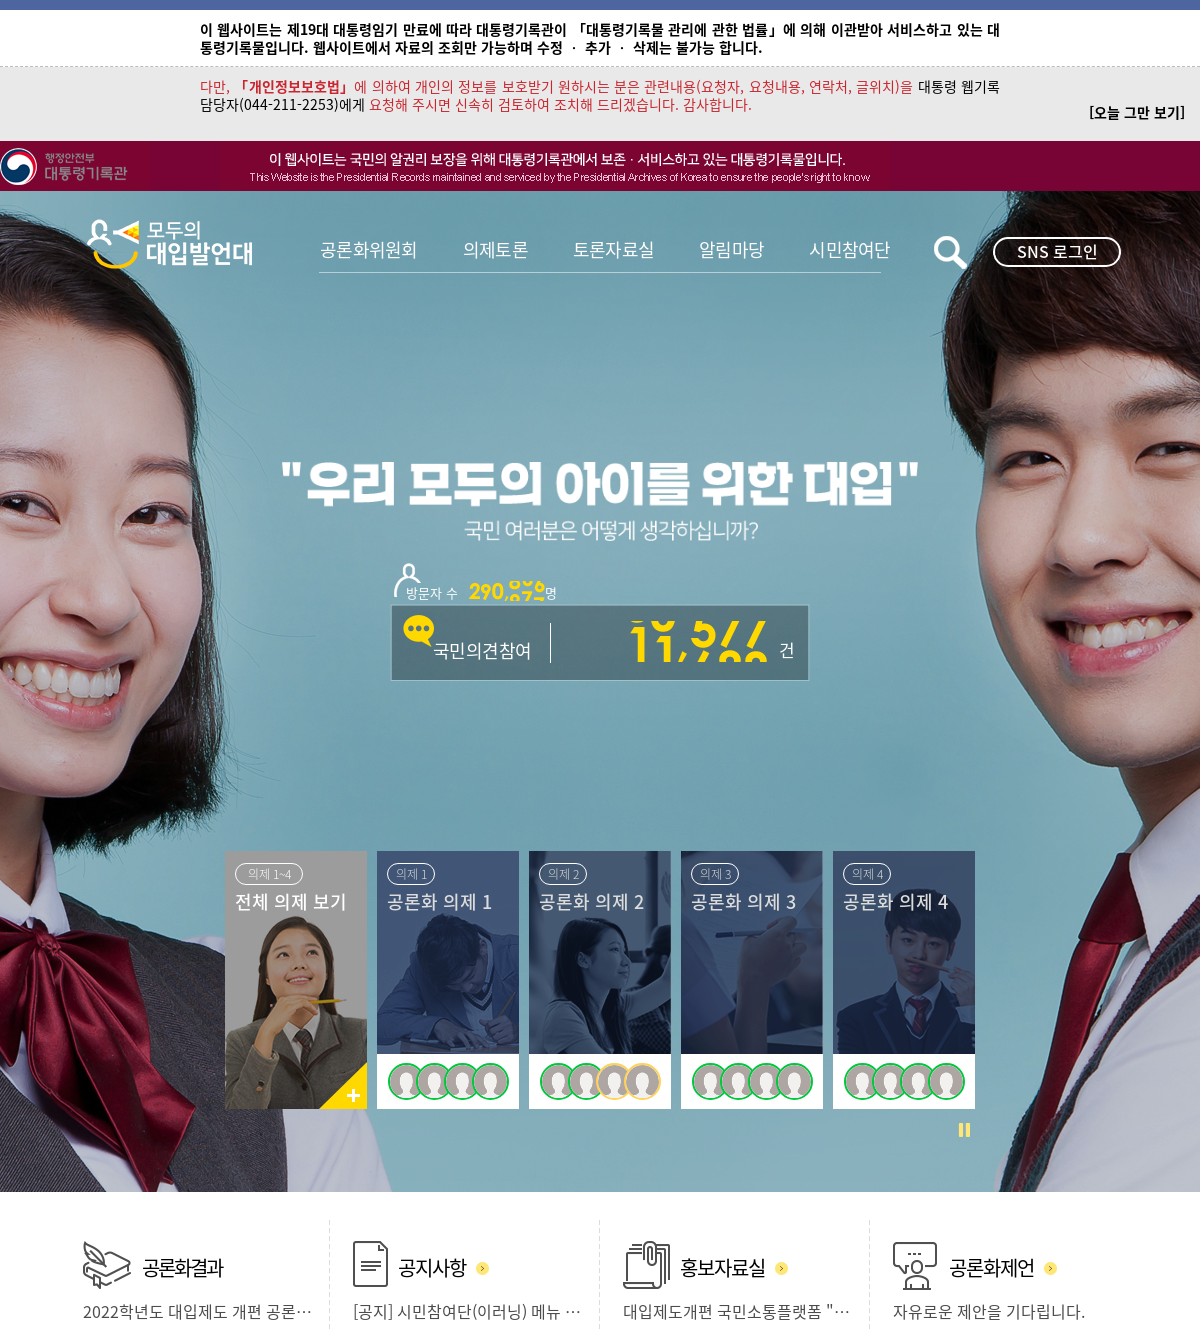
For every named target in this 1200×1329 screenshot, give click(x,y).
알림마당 (731, 249)
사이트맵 (366, 1226)
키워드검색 (950, 252)
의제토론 (495, 249)
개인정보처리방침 (281, 1226)
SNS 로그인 (1057, 251)
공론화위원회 (369, 249)
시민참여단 (849, 249)
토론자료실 (613, 249)
